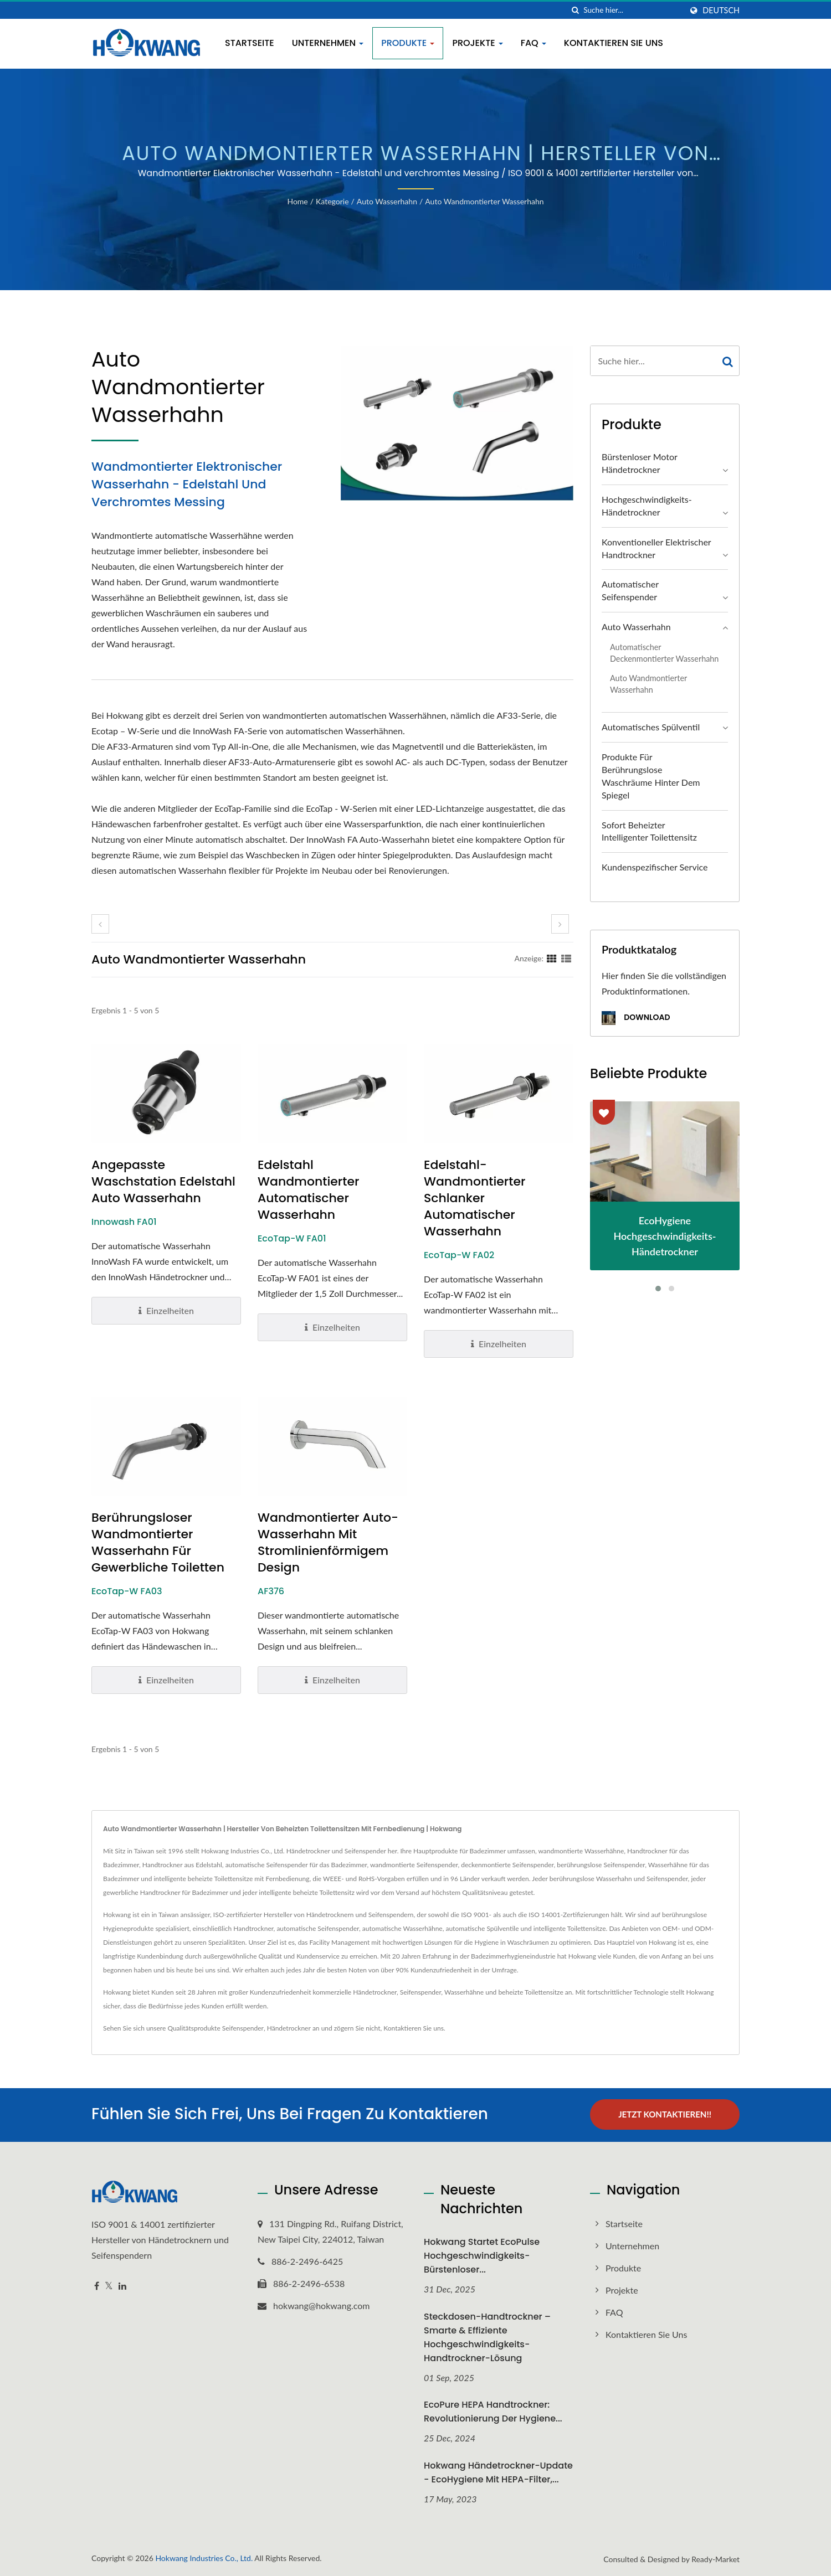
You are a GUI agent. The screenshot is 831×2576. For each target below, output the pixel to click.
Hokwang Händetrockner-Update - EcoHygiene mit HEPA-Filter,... (498, 2472)
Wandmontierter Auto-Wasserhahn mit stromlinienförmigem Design (328, 1542)
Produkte (407, 43)
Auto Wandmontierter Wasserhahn (484, 201)
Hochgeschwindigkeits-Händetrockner (647, 505)
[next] (560, 924)
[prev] (100, 924)
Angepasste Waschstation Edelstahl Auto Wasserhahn (163, 1182)
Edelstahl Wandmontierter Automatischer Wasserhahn (308, 1190)
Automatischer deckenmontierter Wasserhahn (664, 652)
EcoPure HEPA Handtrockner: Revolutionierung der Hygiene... (493, 2411)
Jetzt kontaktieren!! (664, 2114)
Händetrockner (289, 2028)
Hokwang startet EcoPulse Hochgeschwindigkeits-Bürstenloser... (482, 2254)
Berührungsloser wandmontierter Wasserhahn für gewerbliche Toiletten (157, 1542)
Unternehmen (328, 43)
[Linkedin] (122, 2285)
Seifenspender (243, 2028)
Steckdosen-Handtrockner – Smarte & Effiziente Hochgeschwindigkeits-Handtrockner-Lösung (487, 2336)
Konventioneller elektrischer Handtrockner (656, 548)
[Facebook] (96, 2285)
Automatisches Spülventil (651, 727)
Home (297, 201)
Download (636, 1018)
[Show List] (566, 958)
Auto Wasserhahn (387, 201)
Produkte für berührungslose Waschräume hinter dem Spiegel (651, 775)
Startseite (249, 43)
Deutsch (721, 10)
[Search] (632, 10)
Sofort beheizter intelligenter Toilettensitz (649, 831)
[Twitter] (109, 2285)
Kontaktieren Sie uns (613, 43)
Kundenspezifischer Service (654, 867)
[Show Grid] (552, 958)
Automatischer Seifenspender (630, 590)
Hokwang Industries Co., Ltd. (204, 2557)
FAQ (533, 43)
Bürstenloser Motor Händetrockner (639, 463)
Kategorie (332, 201)
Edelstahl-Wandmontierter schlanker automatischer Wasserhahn (474, 1198)
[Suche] (575, 10)
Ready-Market (715, 2558)
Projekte (477, 43)
